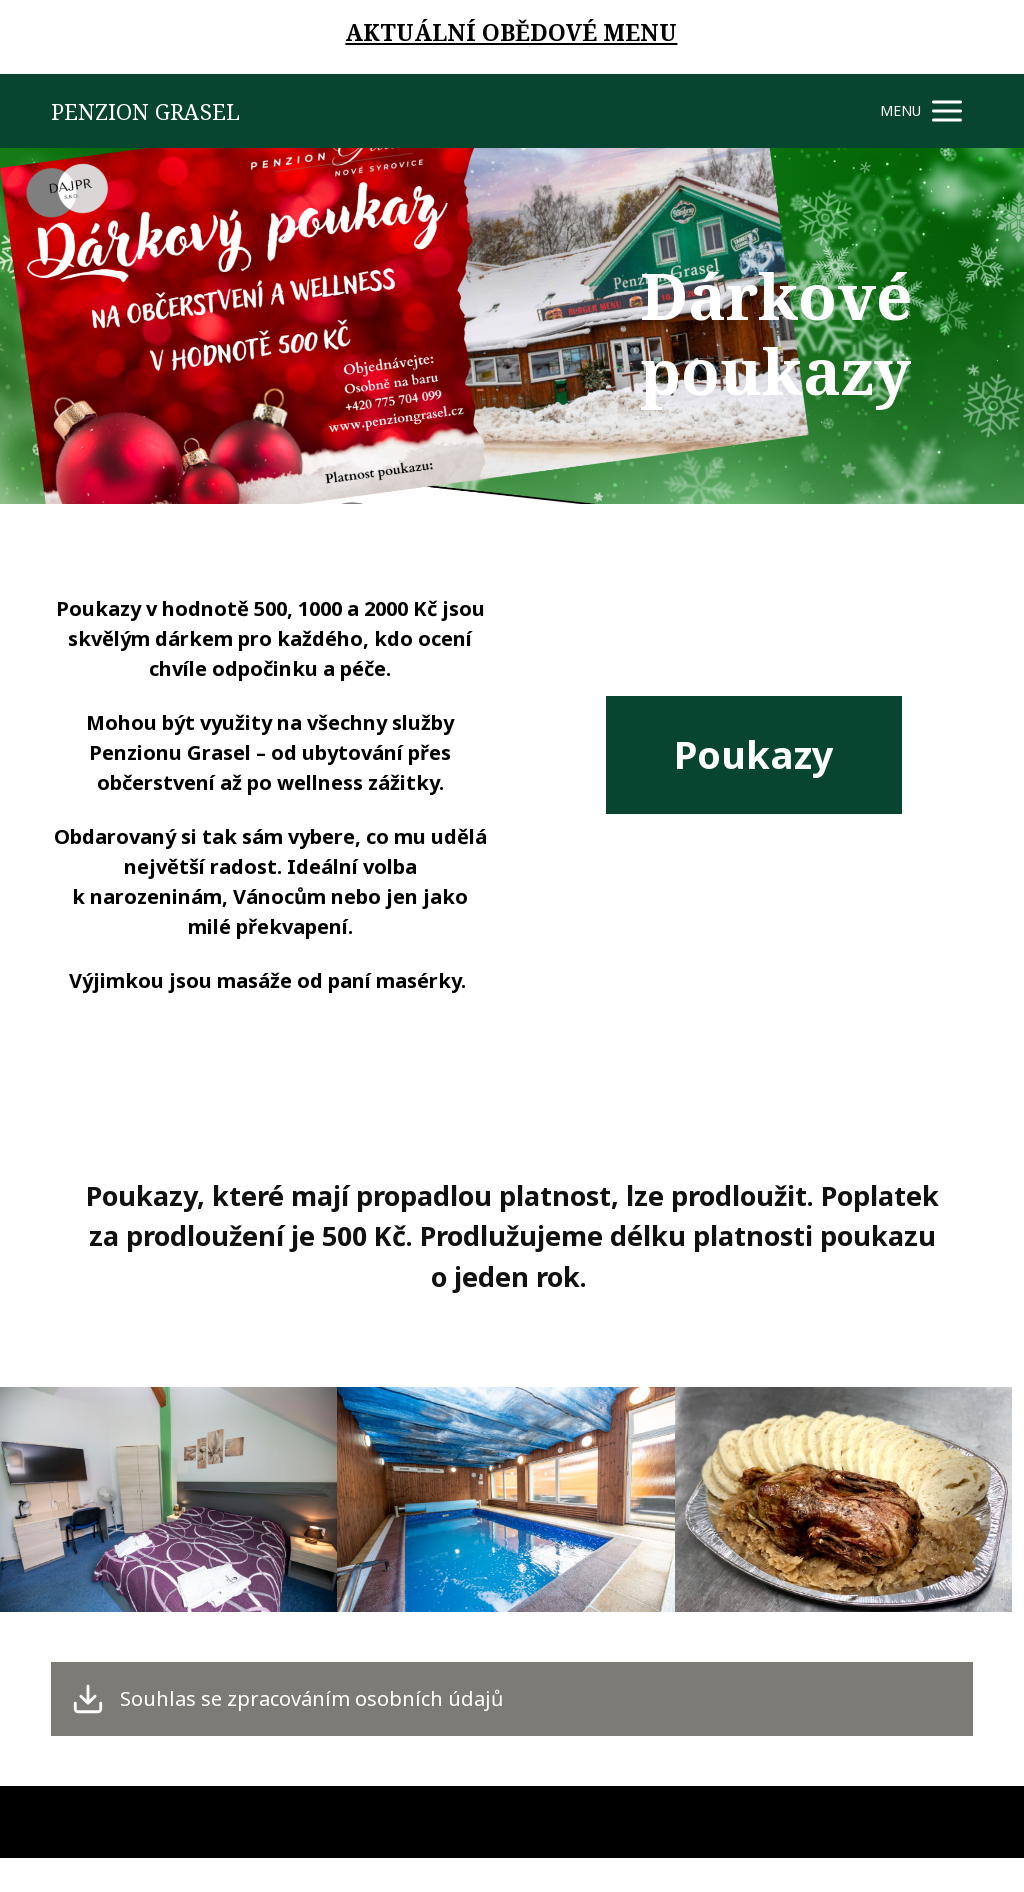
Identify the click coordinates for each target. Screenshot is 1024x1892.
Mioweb (949, 1821)
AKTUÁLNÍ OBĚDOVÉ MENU (511, 32)
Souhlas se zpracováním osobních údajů (311, 1699)
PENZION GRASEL (145, 111)
